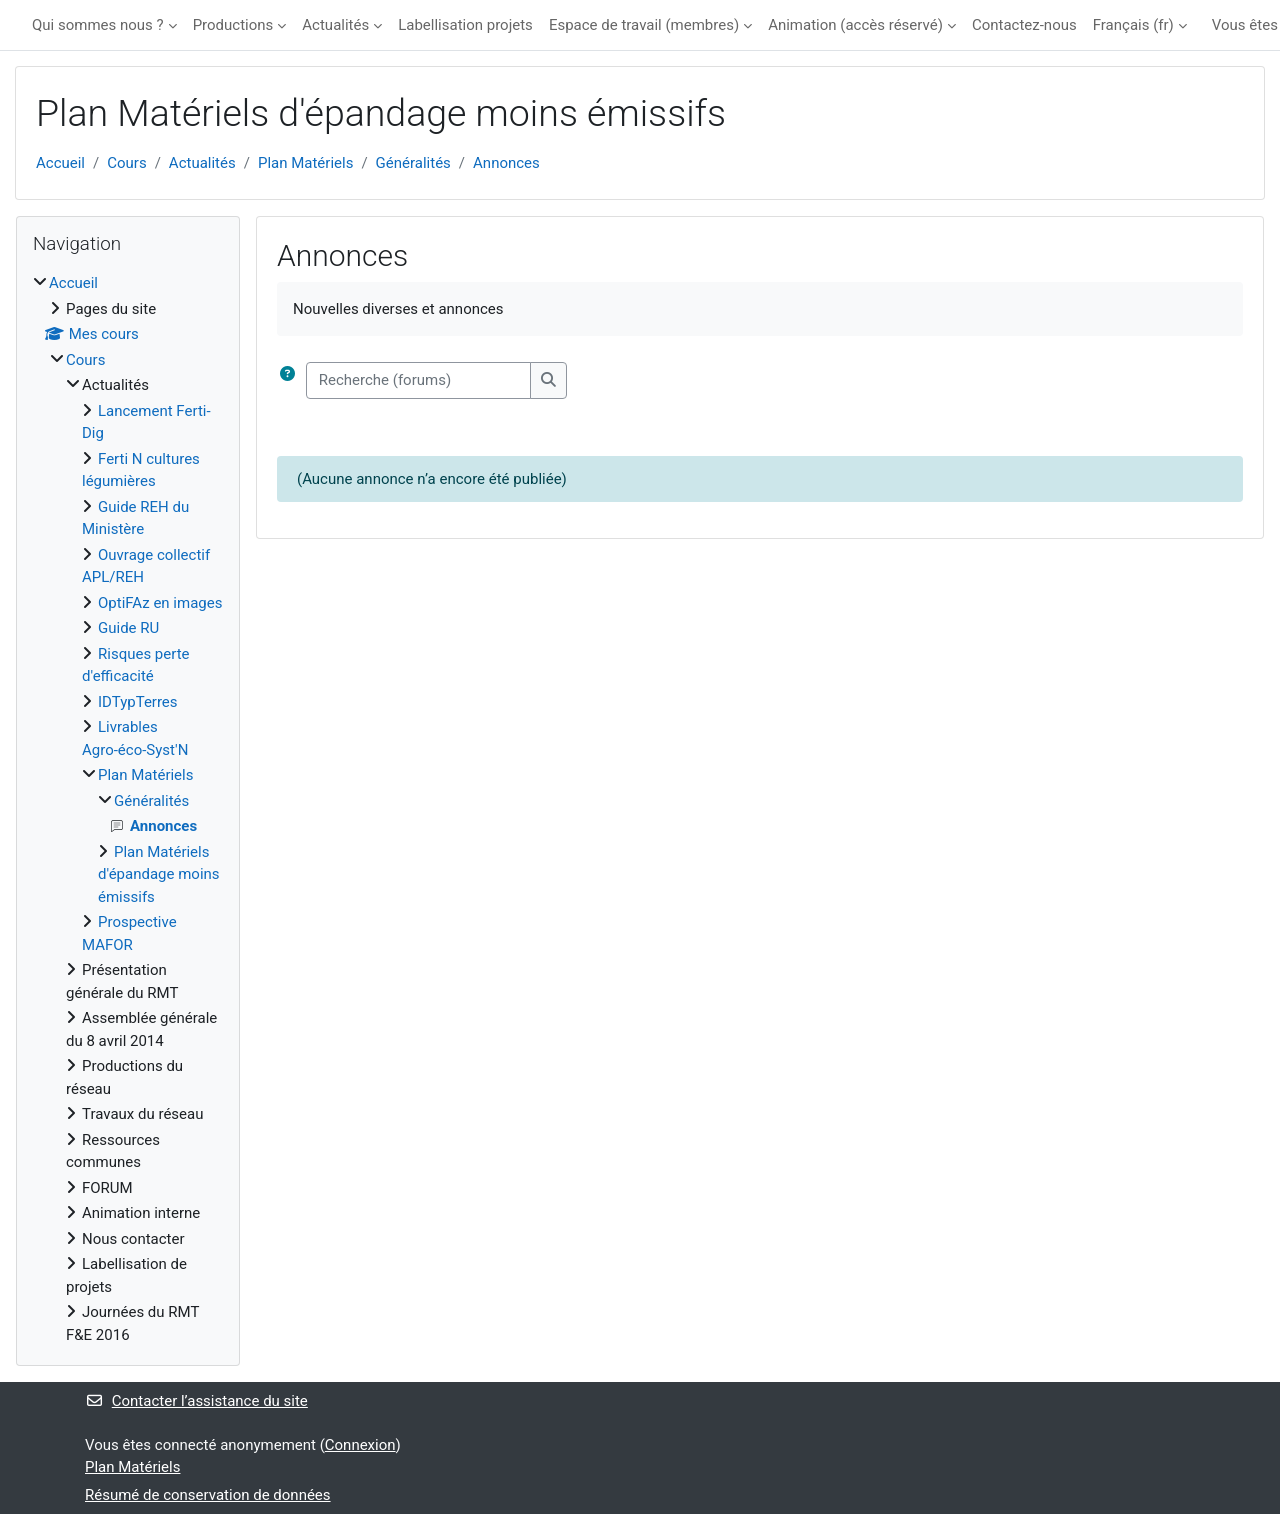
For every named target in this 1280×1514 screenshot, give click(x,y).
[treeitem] (128, 809)
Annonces (506, 163)
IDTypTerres (138, 702)
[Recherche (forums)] (418, 380)
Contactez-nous (1024, 25)
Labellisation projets (465, 25)
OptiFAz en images (160, 603)
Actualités (335, 25)
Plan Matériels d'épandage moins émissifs (159, 874)
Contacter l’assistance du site (196, 1401)
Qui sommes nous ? (98, 25)
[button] (291, 380)
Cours (126, 163)
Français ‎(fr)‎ (1133, 25)
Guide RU (128, 628)
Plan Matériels (305, 163)
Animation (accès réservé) (855, 25)
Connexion (360, 1445)
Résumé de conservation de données (208, 1495)
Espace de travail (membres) (644, 25)
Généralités (413, 163)
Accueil (60, 163)
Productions (233, 25)
